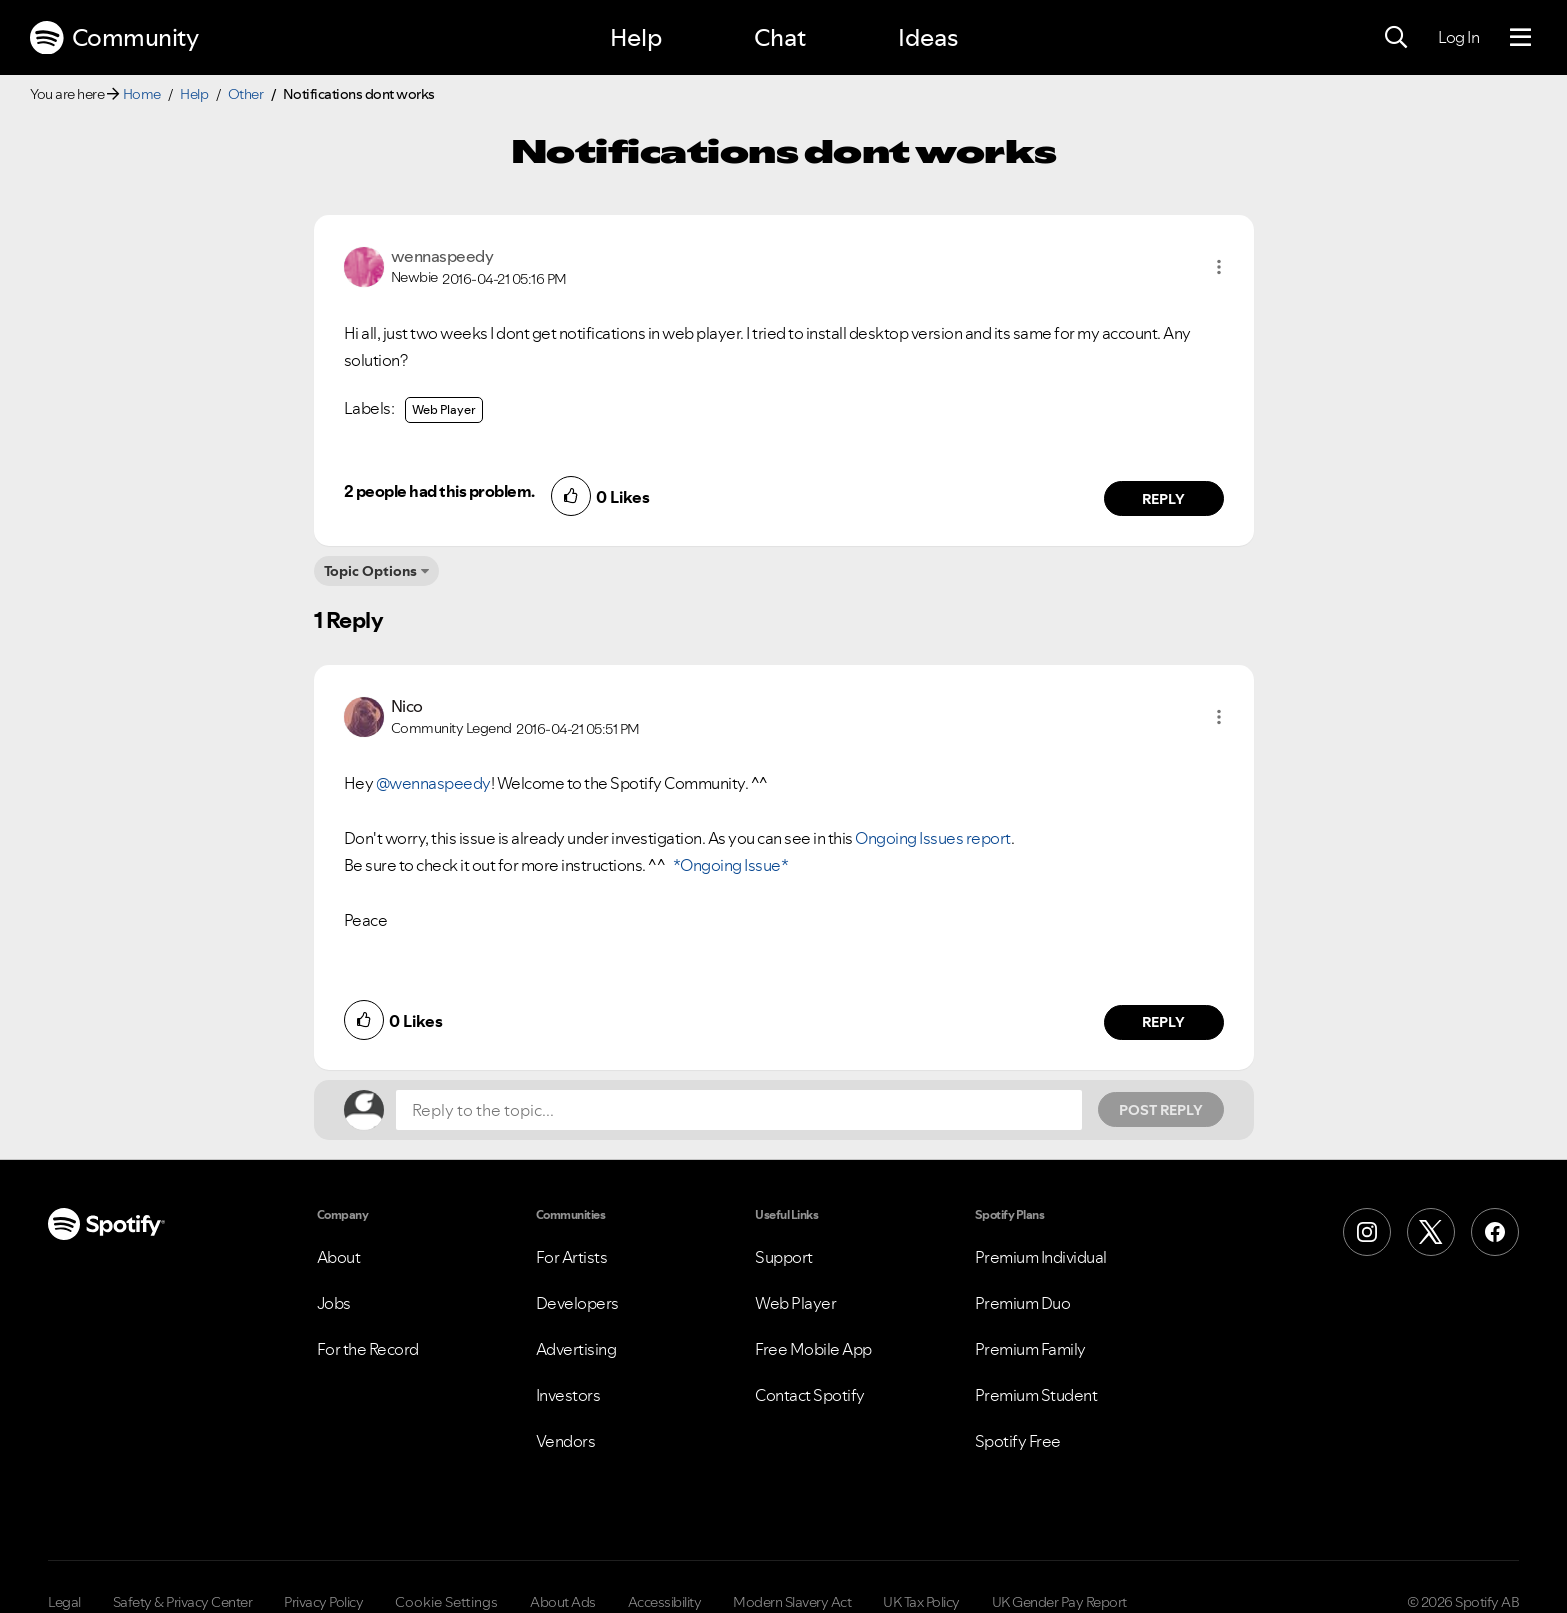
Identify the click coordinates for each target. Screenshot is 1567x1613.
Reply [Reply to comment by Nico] (1163, 1022)
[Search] (1396, 38)
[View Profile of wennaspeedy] (442, 256)
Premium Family (1030, 1349)
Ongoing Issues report (933, 838)
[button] (1219, 267)
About (339, 1257)
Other (246, 94)
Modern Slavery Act (792, 1602)
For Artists (572, 1257)
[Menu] (1520, 38)
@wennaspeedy (433, 783)
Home (142, 94)
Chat (780, 37)
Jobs (334, 1303)
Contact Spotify (810, 1395)
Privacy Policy (323, 1602)
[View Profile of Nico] (407, 706)
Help (636, 37)
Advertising (576, 1349)
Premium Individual (1041, 1257)
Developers (577, 1303)
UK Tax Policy (921, 1602)
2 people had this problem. (439, 491)
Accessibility (665, 1602)
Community (114, 38)
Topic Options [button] (370, 571)
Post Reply (1161, 1110)
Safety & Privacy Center (183, 1602)
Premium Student (1036, 1395)
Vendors (566, 1441)
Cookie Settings (446, 1602)
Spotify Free (1018, 1441)
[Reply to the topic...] (739, 1110)
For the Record (368, 1349)
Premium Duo (1023, 1303)
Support (784, 1257)
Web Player (444, 409)
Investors (568, 1395)
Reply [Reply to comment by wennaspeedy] (1163, 499)
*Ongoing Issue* (729, 865)
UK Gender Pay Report (1059, 1602)
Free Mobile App (813, 1349)
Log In (1458, 37)
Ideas (928, 37)
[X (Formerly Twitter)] (1431, 1232)
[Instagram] (1367, 1232)
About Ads (563, 1602)
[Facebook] (1495, 1232)
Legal (64, 1602)
